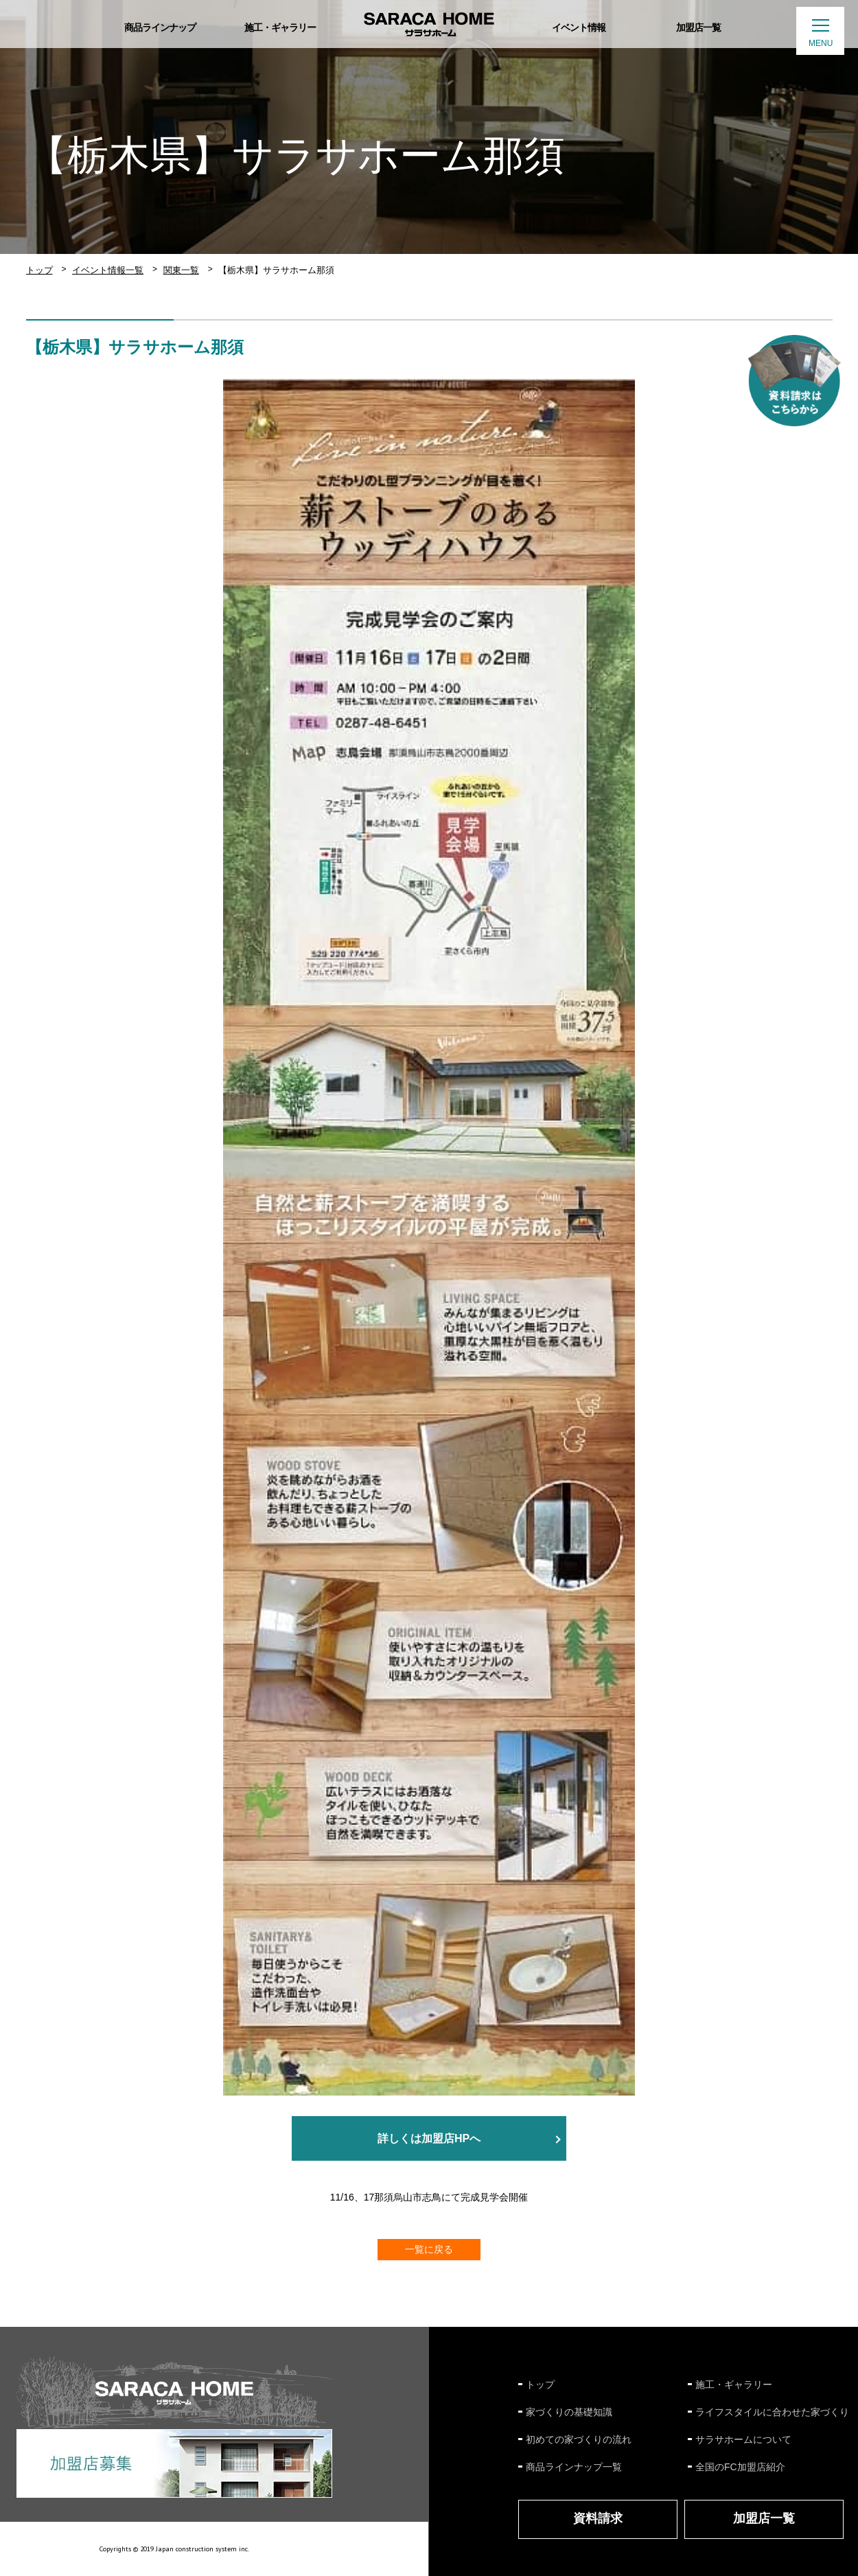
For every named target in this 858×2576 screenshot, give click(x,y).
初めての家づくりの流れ (578, 2439)
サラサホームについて (743, 2439)
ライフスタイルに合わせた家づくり (772, 2411)
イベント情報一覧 (107, 270)
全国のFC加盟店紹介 (740, 2466)
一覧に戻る (429, 2249)
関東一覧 (181, 270)
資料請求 (598, 2518)
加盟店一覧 (764, 2518)
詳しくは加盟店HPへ (429, 2138)
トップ (39, 270)
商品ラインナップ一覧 (574, 2466)
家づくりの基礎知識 (569, 2411)
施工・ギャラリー (733, 2384)
